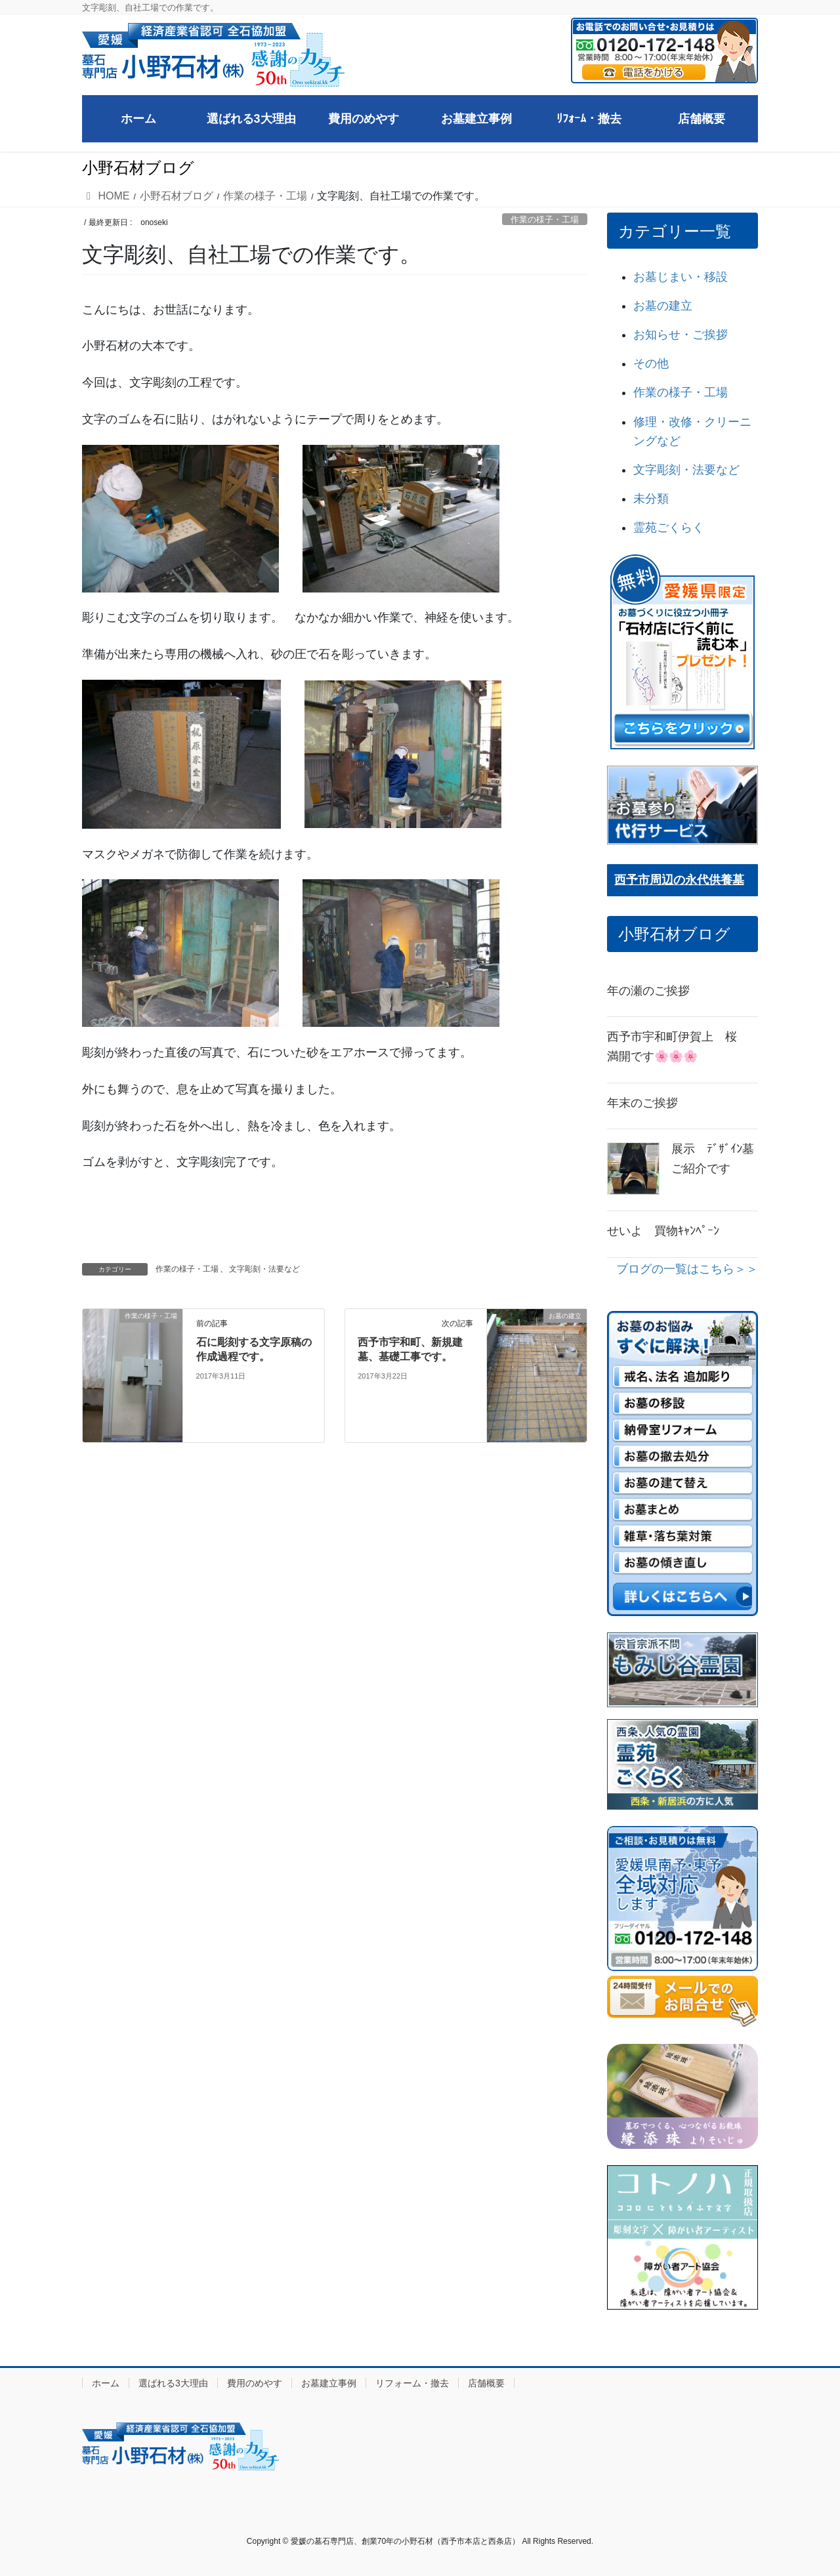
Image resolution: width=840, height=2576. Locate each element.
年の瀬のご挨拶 (648, 990)
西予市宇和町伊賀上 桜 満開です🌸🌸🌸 (678, 1046)
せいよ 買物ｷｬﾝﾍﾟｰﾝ (663, 1230)
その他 (651, 363)
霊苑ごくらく (668, 527)
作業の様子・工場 (545, 219)
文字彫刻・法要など (264, 1269)
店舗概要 (486, 2383)
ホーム (105, 2383)
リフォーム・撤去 (412, 2383)
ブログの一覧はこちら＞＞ (687, 1269)
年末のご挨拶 (642, 1103)
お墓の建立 (662, 305)
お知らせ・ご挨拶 (680, 334)
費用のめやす (254, 2383)
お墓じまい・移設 (680, 276)
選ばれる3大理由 (173, 2383)
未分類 (651, 498)
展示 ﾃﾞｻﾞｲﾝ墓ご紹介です (712, 1158)
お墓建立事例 (328, 2383)
